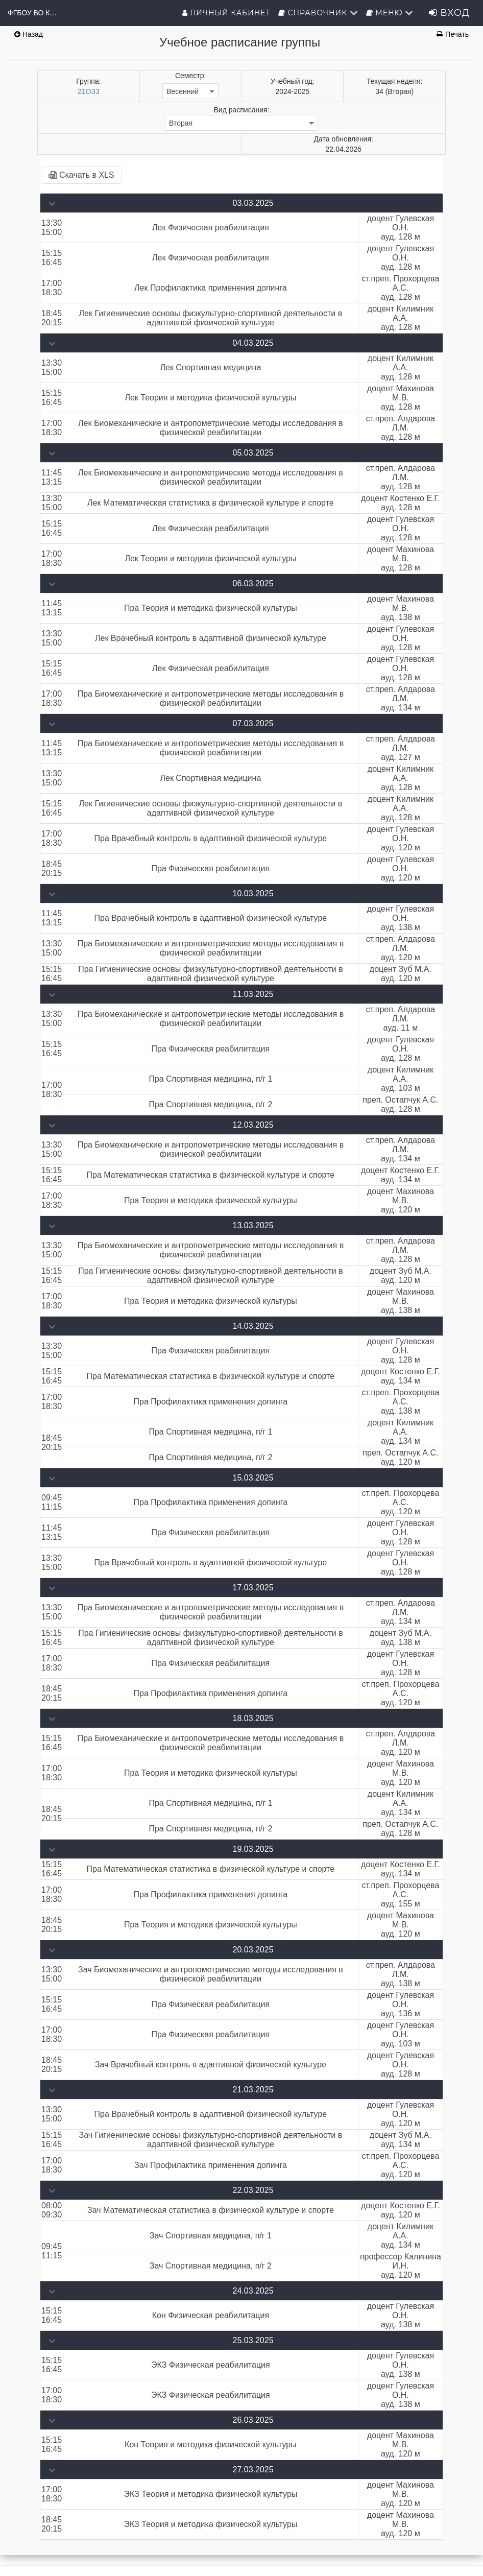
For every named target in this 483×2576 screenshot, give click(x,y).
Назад (28, 34)
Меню (390, 12)
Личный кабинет (226, 12)
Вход (449, 12)
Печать (453, 34)
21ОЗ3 (89, 91)
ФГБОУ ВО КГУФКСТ (33, 13)
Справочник (318, 12)
